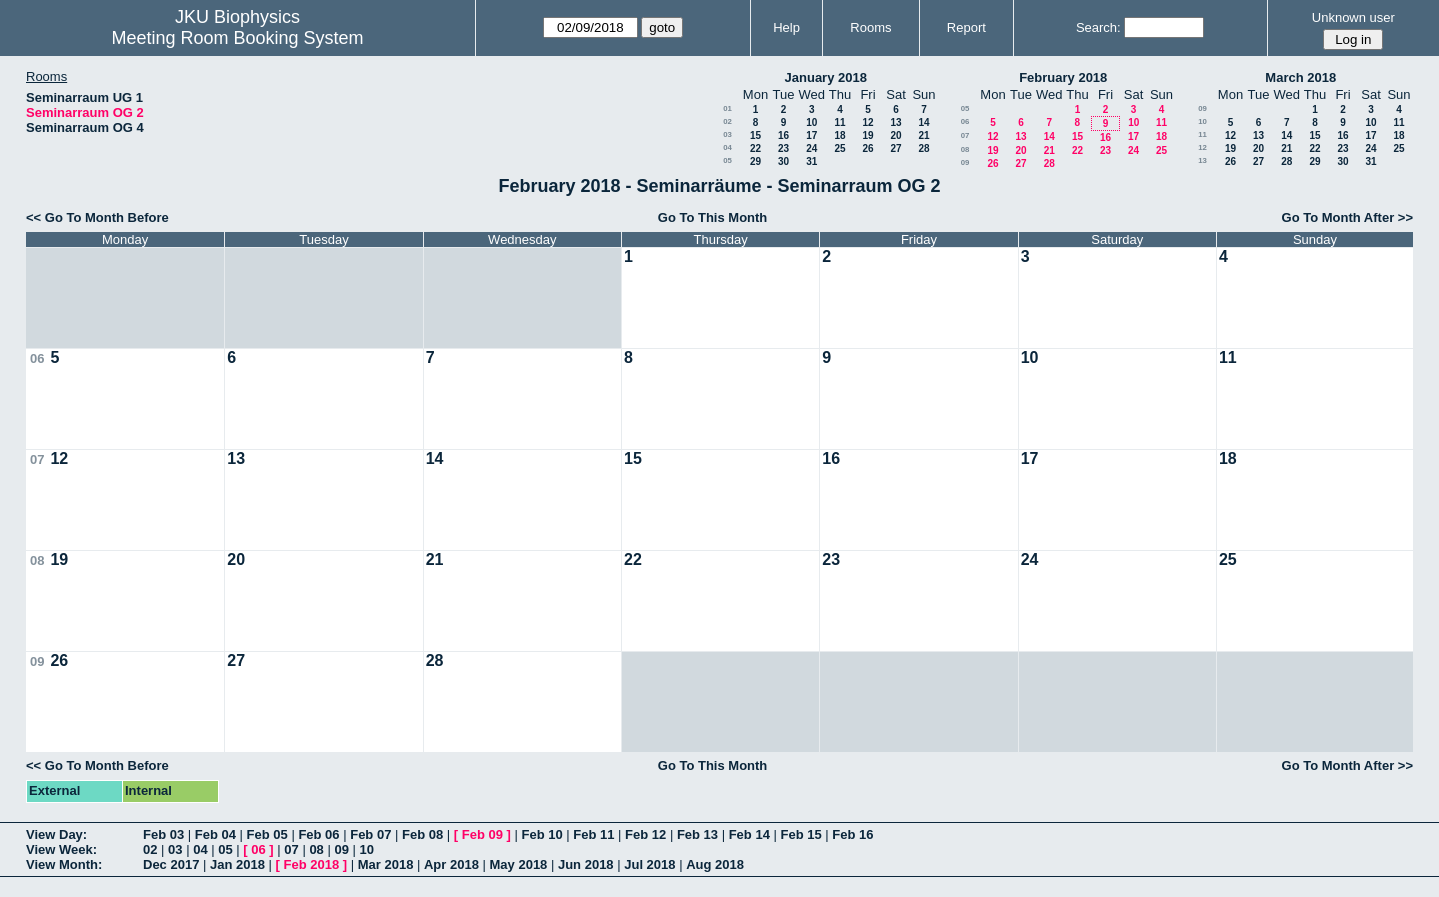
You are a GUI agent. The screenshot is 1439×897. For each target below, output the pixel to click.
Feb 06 (318, 834)
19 (867, 135)
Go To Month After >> (1347, 217)
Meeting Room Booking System (237, 38)
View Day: (56, 834)
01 (727, 108)
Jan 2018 (237, 864)
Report (966, 27)
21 (923, 135)
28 (923, 148)
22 (755, 148)
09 (965, 162)
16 (783, 135)
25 (839, 148)
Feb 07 (370, 834)
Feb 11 (593, 834)
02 (727, 121)
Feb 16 (852, 834)
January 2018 (826, 77)
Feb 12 (645, 834)
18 (839, 135)
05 (727, 160)
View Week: (61, 849)
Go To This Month (713, 217)
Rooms (870, 27)
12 (867, 122)
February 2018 (1063, 77)
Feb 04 (215, 834)
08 (965, 149)
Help (786, 27)
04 (727, 147)
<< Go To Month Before (97, 217)
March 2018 (1300, 77)
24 (811, 148)
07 (965, 135)
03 (727, 134)
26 (867, 148)
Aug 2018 (715, 864)
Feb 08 (422, 834)
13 (895, 122)
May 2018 (519, 864)
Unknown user (1353, 17)
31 (811, 161)
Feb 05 (267, 834)
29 (755, 161)
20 (895, 135)
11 (839, 122)
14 (923, 122)
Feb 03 (163, 834)
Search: (1098, 27)
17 (811, 135)
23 (783, 148)
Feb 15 (800, 834)
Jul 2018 (649, 864)
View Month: (64, 864)
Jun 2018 (586, 864)
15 (755, 135)
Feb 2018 (312, 864)
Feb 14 (749, 834)
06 (965, 121)
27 (895, 148)
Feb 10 (541, 834)
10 (811, 122)
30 (783, 161)
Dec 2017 (171, 864)
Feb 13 (697, 834)
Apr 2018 (451, 864)
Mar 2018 (386, 864)
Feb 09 (482, 834)
